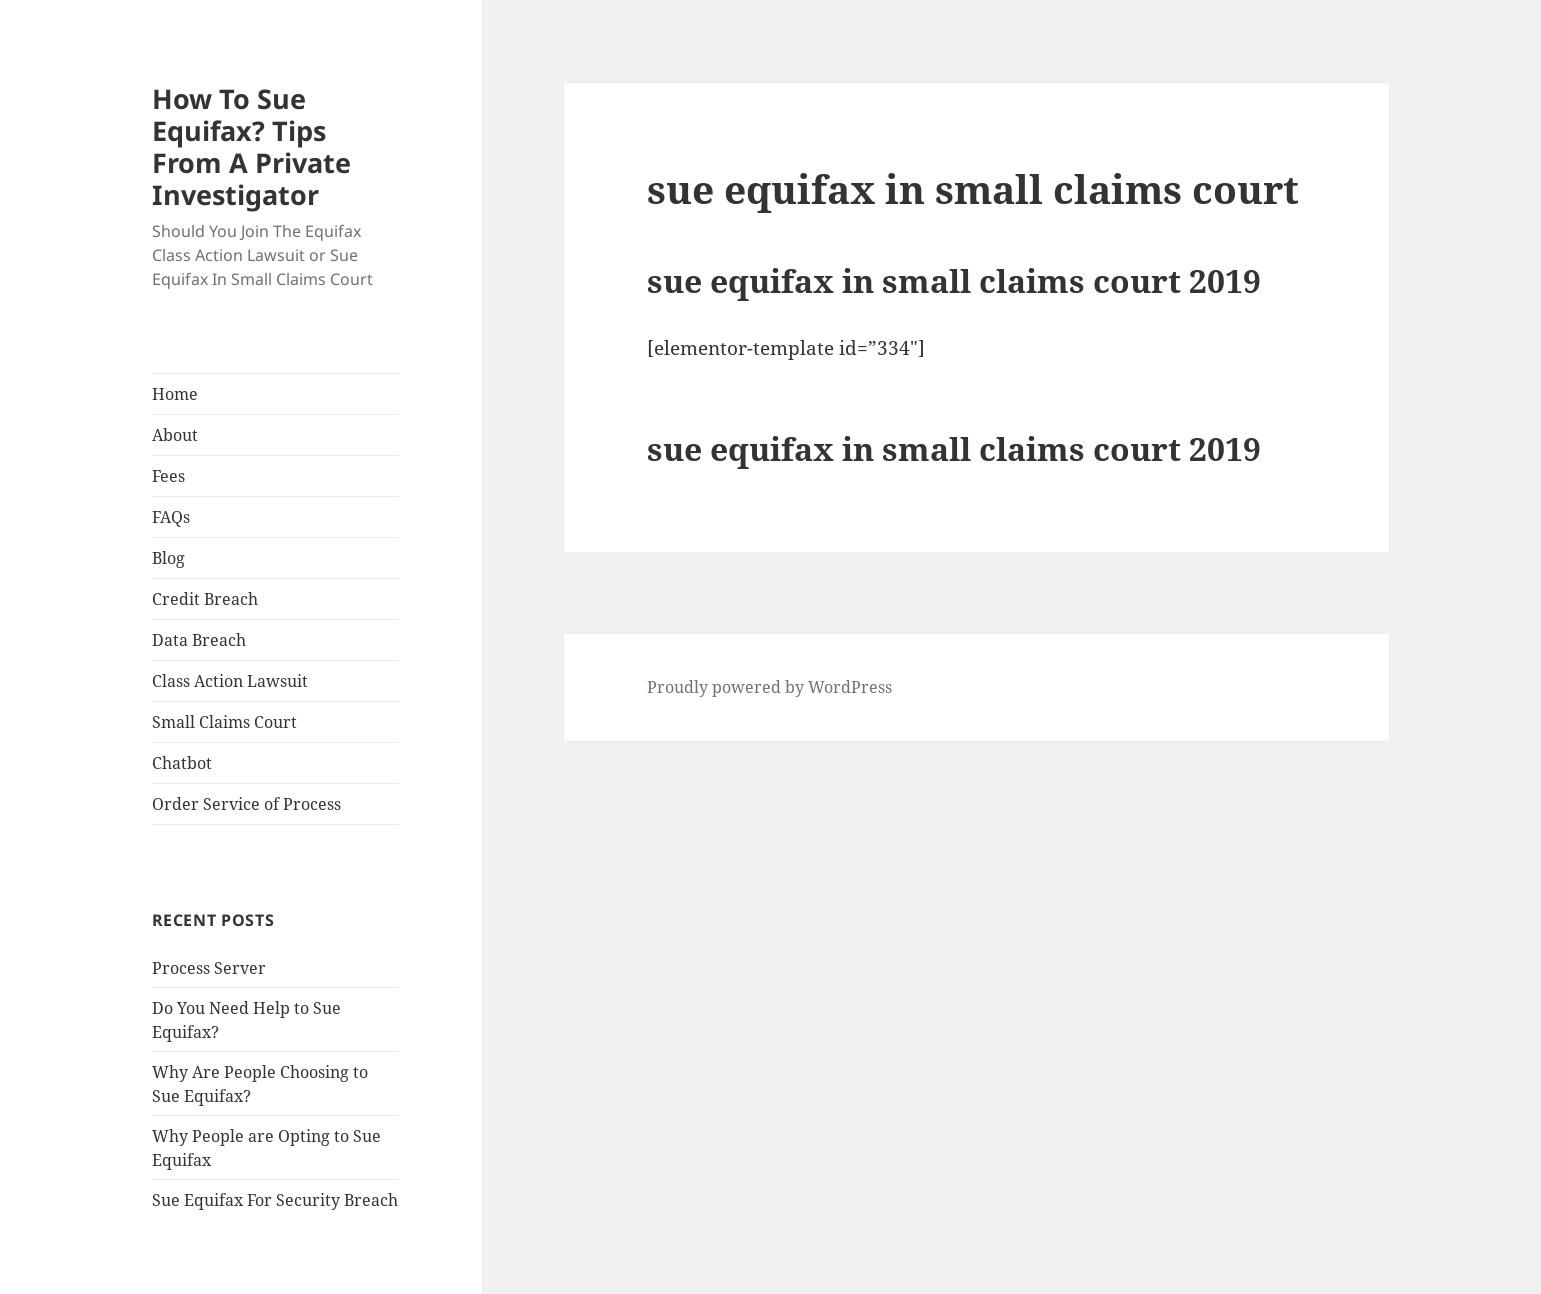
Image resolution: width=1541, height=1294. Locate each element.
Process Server (209, 968)
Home (175, 394)
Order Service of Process (246, 804)
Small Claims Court (224, 722)
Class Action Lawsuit (230, 681)
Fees (168, 476)
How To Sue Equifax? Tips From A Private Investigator (251, 146)
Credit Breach (205, 599)
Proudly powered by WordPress (769, 687)
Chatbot (182, 763)
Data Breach (199, 640)
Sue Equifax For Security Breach (275, 1200)
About (175, 435)
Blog (168, 558)
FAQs (171, 517)
